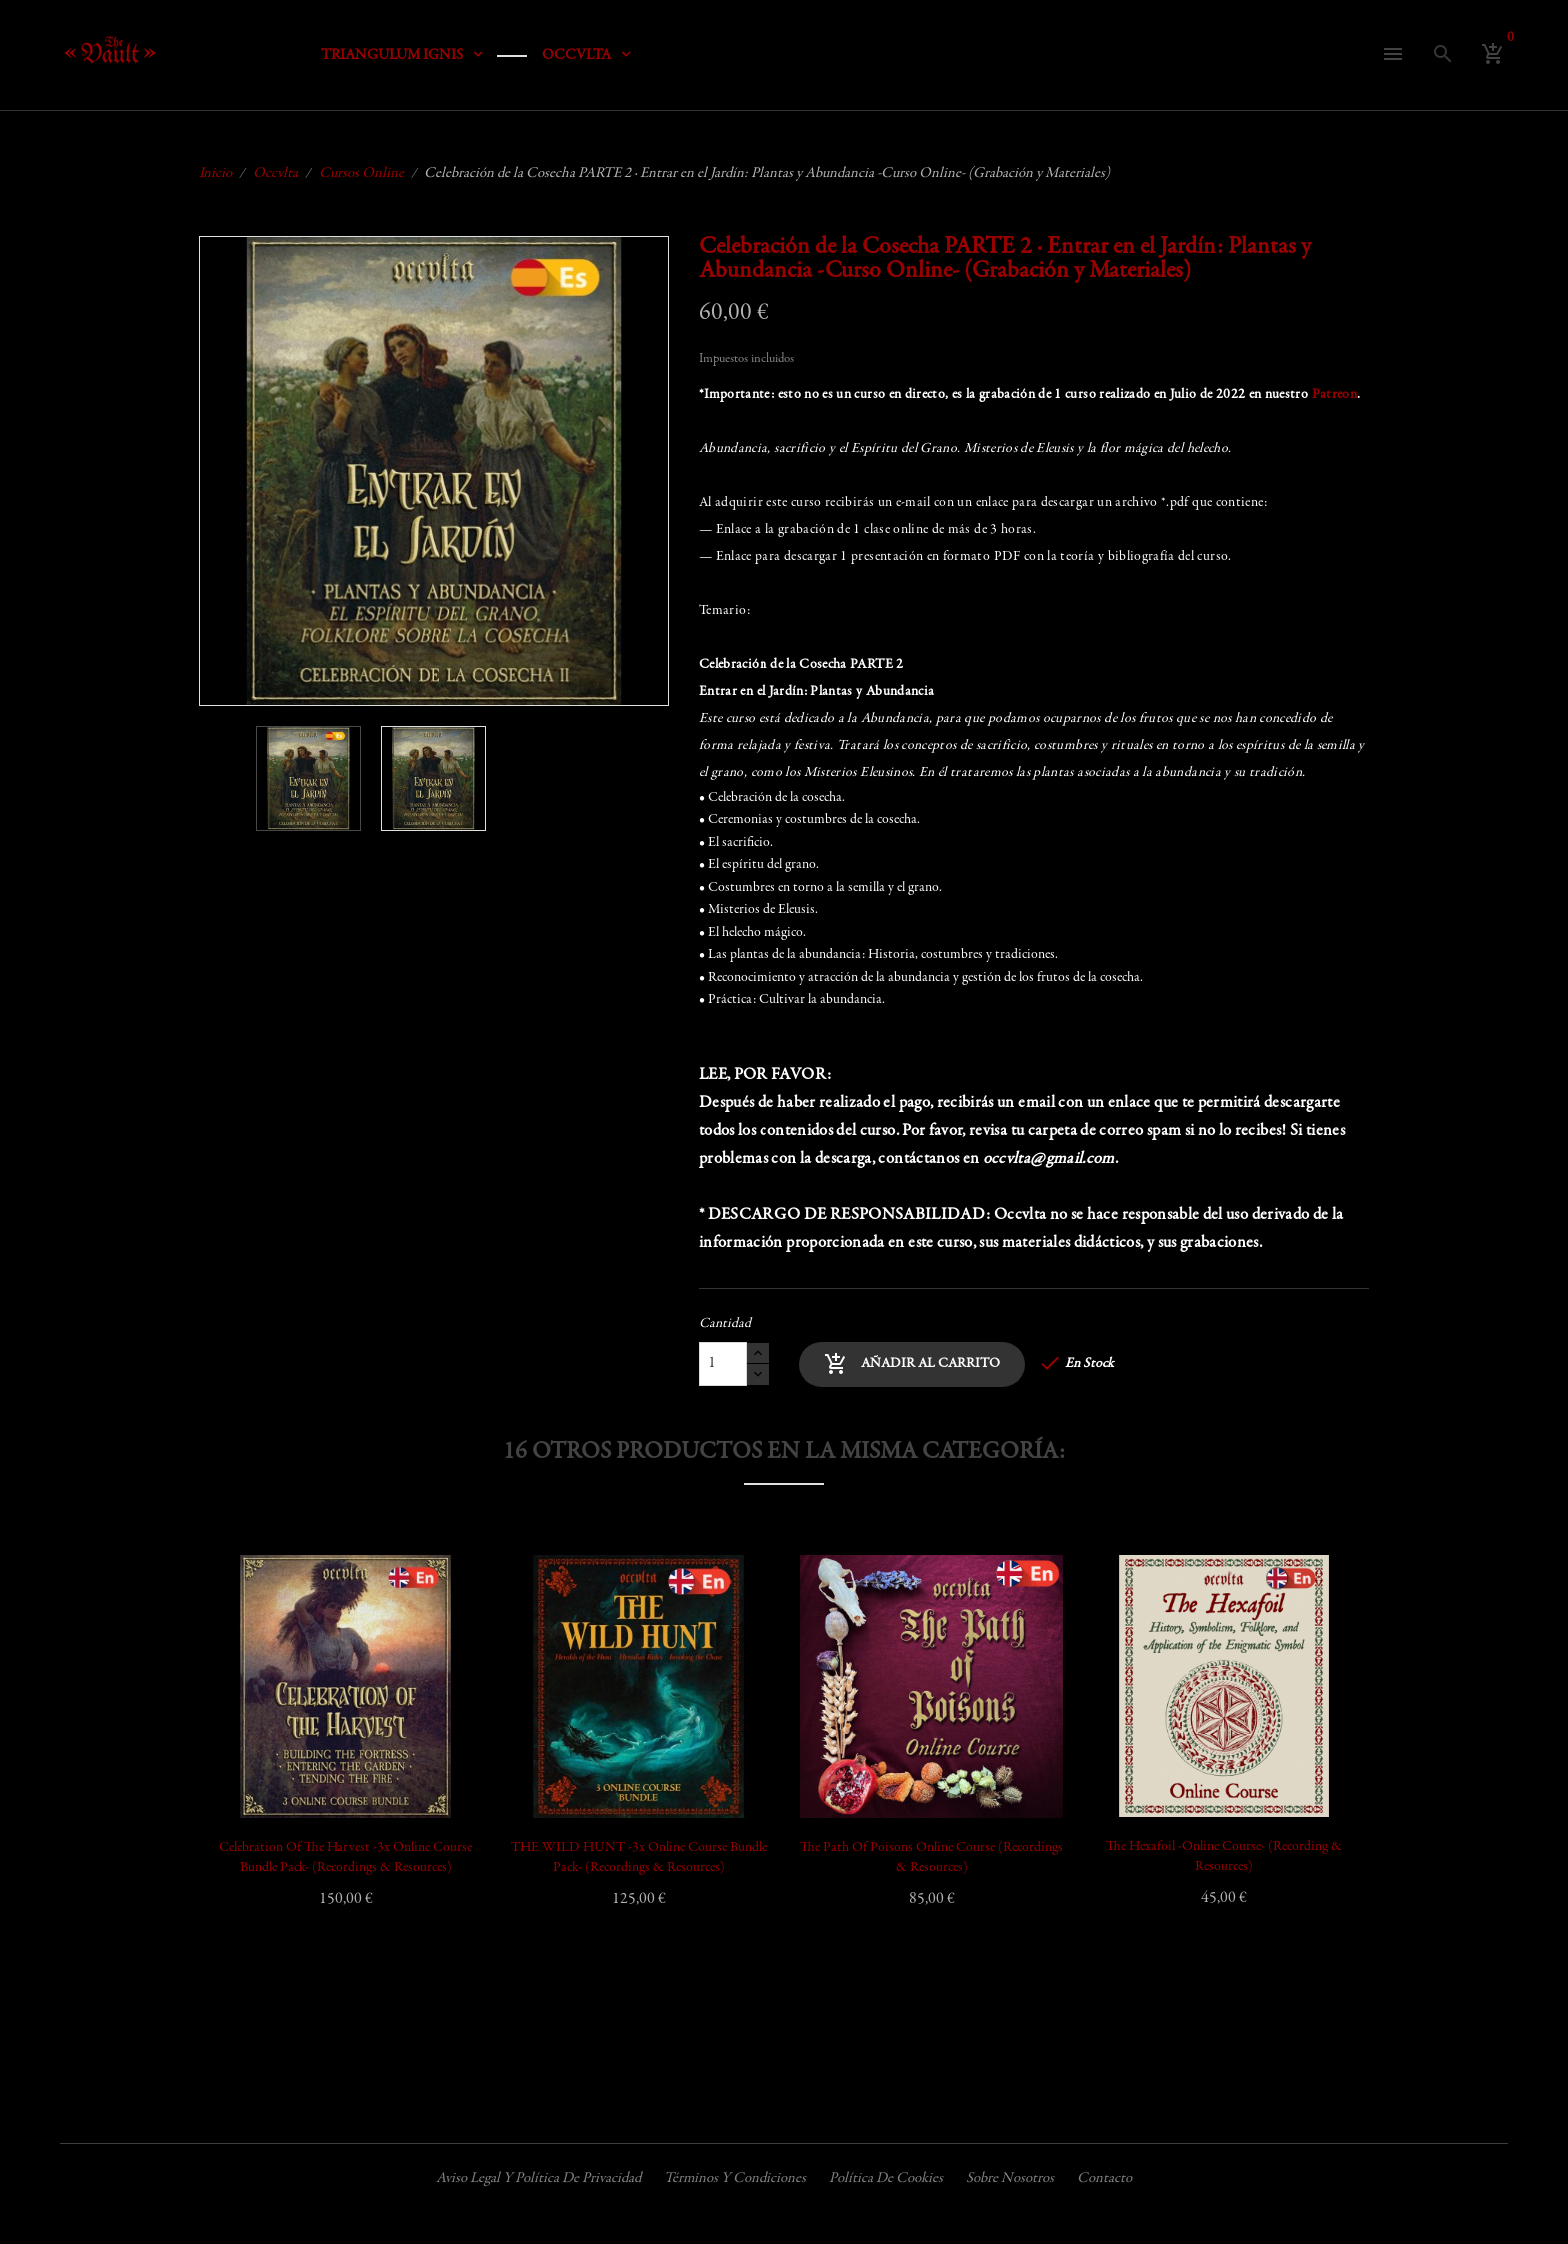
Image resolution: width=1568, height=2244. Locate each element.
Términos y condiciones (735, 2178)
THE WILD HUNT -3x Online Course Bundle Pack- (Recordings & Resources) (639, 1858)
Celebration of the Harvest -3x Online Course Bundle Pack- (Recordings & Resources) (345, 1858)
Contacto (1104, 2178)
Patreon (1334, 395)
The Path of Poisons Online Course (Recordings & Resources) (931, 1858)
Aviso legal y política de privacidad (538, 2178)
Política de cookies (886, 2178)
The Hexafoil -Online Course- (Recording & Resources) (1224, 1857)
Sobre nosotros (1010, 2178)
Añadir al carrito (912, 1364)
